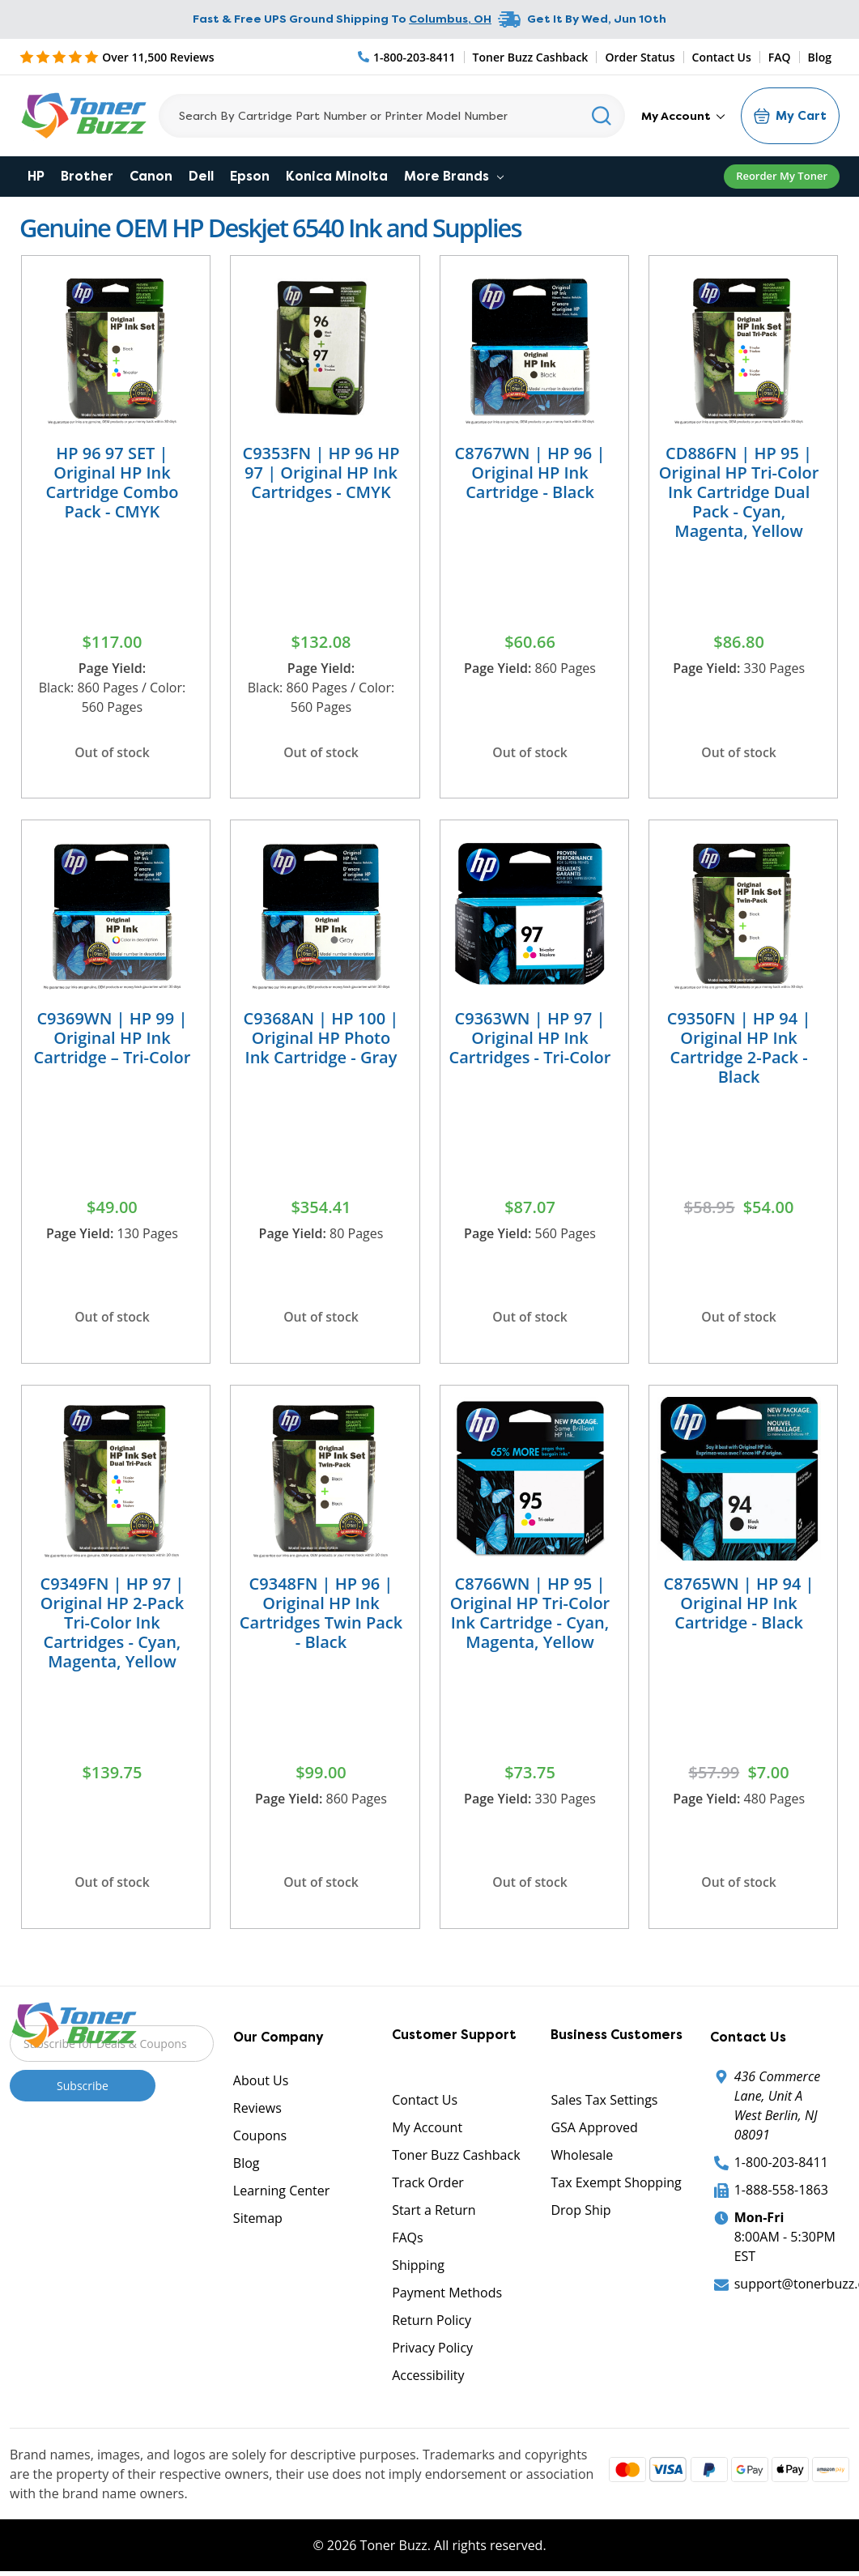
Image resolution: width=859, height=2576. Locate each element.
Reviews (257, 2113)
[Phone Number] (407, 57)
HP (36, 176)
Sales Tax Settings (604, 2105)
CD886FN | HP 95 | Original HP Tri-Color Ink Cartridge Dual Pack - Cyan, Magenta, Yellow (739, 492)
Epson (250, 176)
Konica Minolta (337, 176)
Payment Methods (447, 2297)
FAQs (407, 2242)
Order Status (639, 57)
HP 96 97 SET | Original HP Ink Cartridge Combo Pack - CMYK (111, 482)
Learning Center (281, 2195)
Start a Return (434, 2215)
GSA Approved (594, 2132)
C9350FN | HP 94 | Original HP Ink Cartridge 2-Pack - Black (739, 1049)
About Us (261, 2085)
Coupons (260, 2140)
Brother (87, 176)
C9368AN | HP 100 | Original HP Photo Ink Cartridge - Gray (321, 1039)
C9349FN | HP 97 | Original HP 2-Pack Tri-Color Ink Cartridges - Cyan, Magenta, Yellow (112, 1625)
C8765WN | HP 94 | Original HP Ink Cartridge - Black (739, 1606)
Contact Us (721, 57)
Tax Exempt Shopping (616, 2187)
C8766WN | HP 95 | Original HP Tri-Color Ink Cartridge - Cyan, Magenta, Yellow (530, 1616)
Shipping (418, 2270)
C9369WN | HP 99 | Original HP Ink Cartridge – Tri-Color (112, 1039)
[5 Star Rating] (117, 57)
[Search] (392, 116)
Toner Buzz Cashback (531, 57)
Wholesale (582, 2160)
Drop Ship (580, 2215)
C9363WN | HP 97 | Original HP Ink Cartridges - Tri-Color (530, 1039)
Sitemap (258, 2223)
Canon (151, 176)
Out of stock (112, 752)
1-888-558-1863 (781, 2194)
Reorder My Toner (781, 175)
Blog (819, 57)
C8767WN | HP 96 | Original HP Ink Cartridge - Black (530, 472)
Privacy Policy (432, 2352)
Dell (201, 176)
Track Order (428, 2187)
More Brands (454, 176)
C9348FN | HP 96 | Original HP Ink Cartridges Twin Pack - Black (321, 1616)
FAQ (779, 57)
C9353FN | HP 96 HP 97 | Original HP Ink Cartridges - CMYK (320, 472)
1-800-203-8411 (781, 2167)
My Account (683, 116)
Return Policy (431, 2325)
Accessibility (428, 2380)
